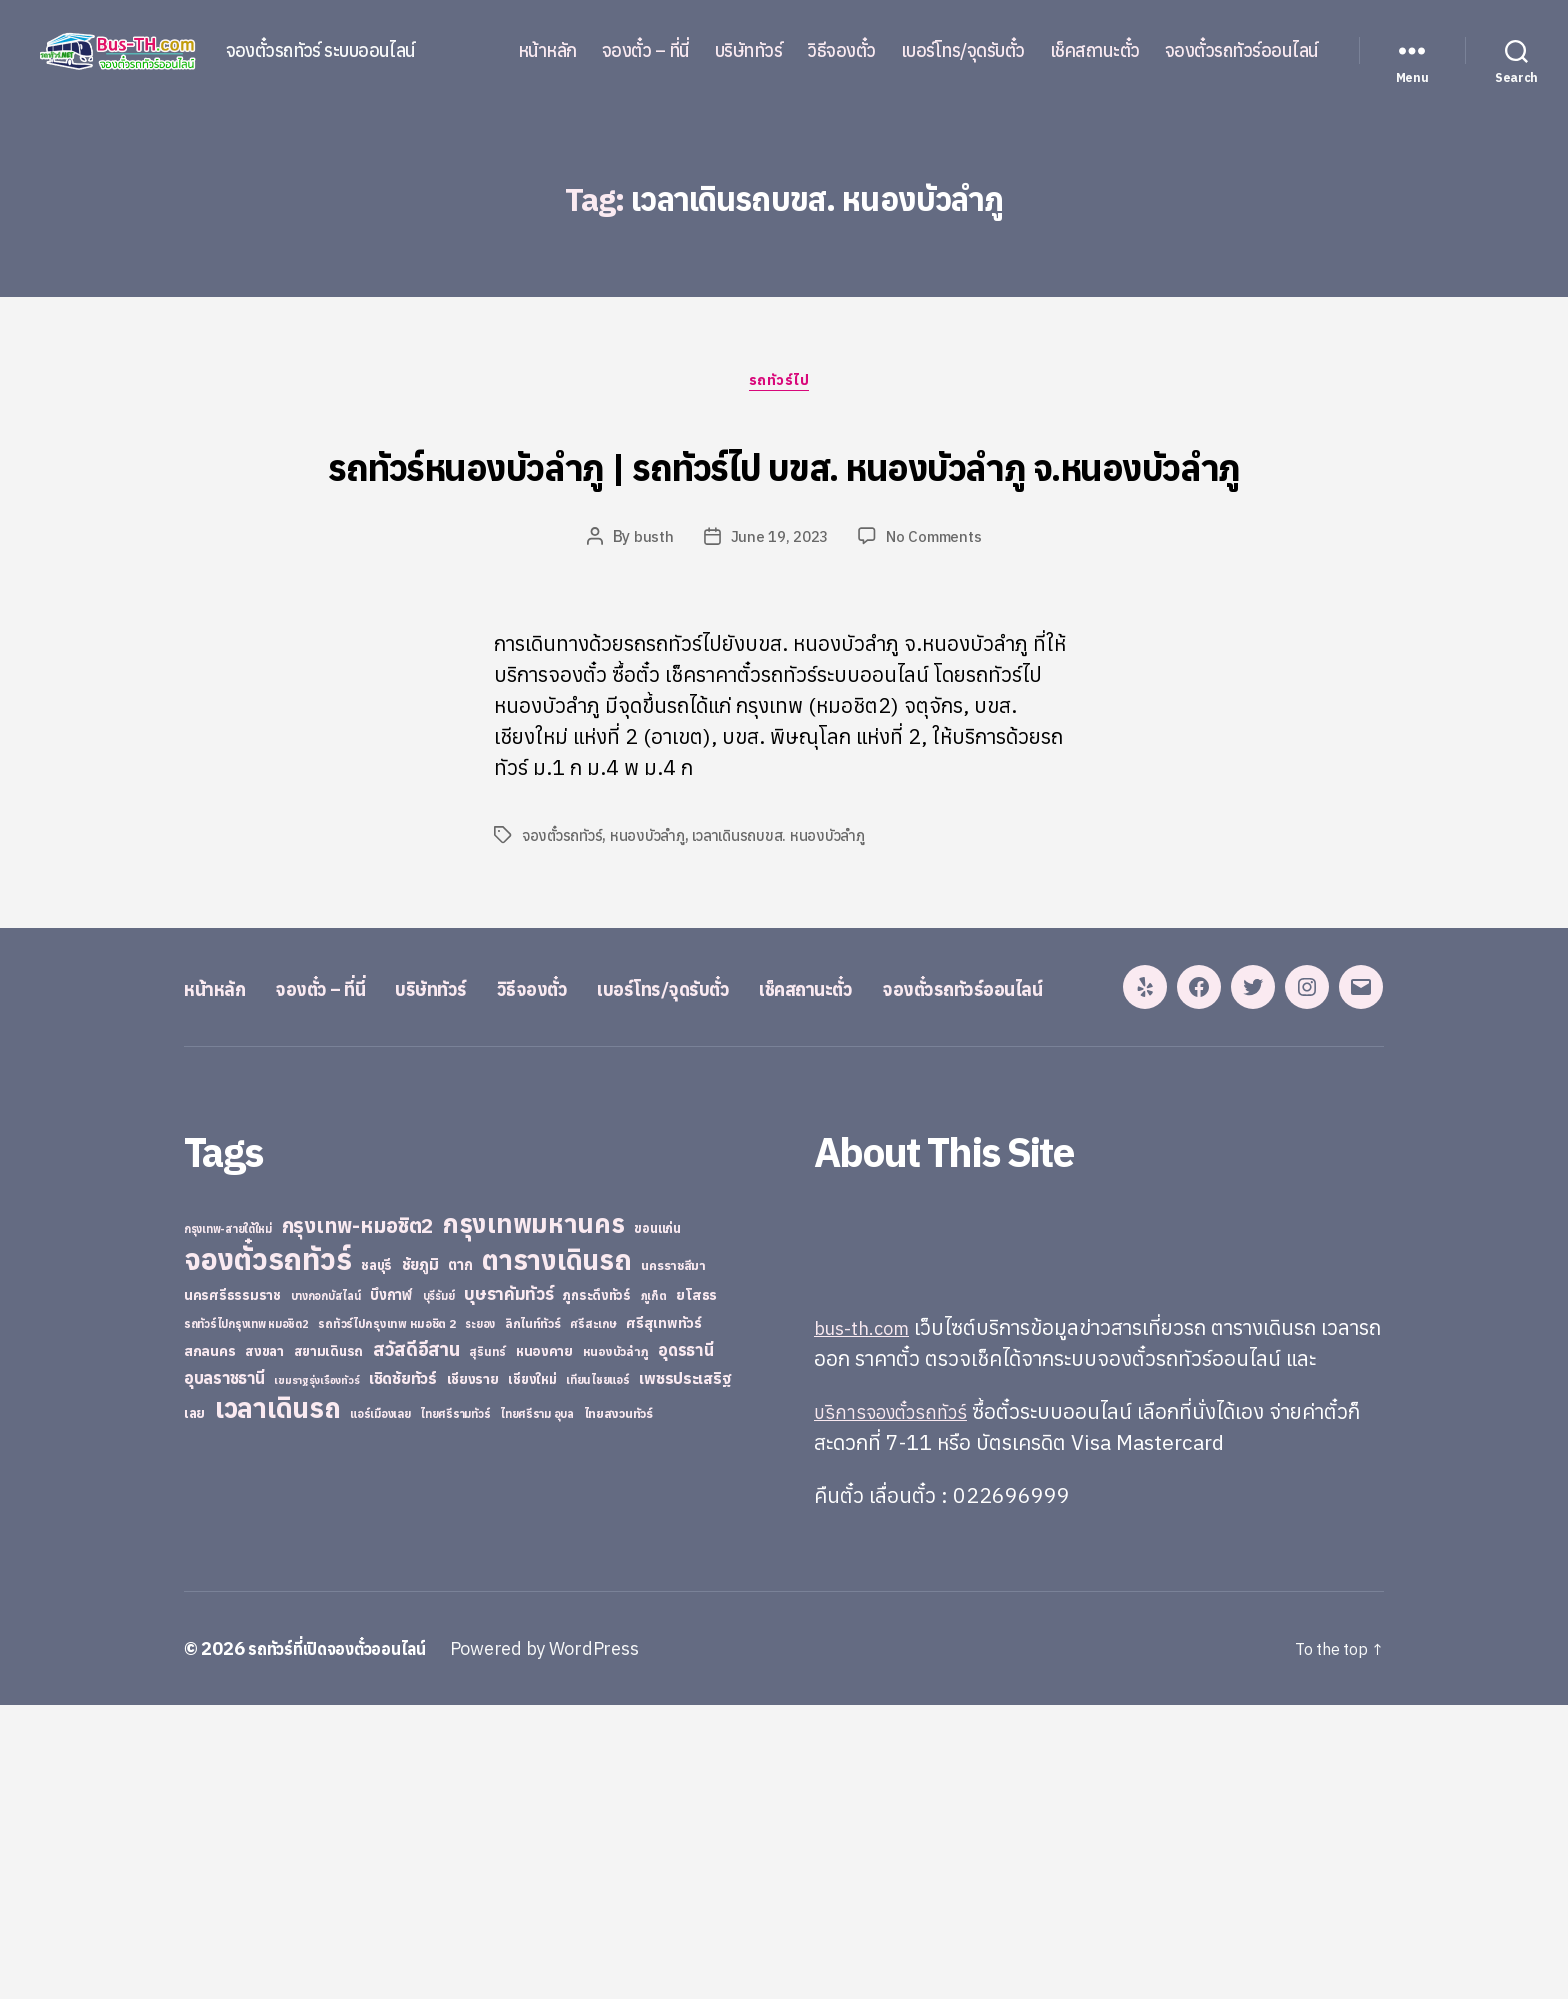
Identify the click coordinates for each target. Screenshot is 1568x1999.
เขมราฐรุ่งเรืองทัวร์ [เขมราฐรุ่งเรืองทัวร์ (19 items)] (316, 1674)
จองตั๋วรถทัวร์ (564, 914)
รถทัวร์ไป (784, 386)
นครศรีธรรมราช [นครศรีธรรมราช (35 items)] (232, 1589)
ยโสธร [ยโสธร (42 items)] (696, 1588)
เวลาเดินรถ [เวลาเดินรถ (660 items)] (278, 1701)
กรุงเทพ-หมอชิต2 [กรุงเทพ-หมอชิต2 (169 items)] (358, 1519)
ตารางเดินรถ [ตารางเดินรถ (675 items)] (556, 1553)
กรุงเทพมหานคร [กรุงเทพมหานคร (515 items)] (534, 1517)
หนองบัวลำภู (653, 914)
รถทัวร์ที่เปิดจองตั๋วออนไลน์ (349, 1942)
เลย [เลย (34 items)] (194, 1707)
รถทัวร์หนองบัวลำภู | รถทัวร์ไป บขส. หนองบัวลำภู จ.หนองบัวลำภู (784, 499)
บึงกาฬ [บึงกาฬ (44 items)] (391, 1588)
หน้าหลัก (547, 51)
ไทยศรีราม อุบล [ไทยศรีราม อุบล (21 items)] (537, 1708)
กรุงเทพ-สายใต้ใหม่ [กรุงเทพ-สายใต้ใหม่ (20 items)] (228, 1523)
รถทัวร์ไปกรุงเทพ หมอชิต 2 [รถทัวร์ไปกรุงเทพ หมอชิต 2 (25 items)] (386, 1617)
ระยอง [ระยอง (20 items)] (480, 1618)
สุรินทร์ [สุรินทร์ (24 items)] (487, 1645)
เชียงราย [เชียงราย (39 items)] (473, 1673)
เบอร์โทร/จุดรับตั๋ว (963, 51)
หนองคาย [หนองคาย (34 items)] (544, 1645)
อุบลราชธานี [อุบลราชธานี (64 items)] (224, 1671)
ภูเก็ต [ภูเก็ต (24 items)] (654, 1589)
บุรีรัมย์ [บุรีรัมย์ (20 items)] (439, 1590)
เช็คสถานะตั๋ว (1095, 51)
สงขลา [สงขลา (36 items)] (264, 1645)
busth (648, 615)
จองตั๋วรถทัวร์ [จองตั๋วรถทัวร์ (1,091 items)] (267, 1553)
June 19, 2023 (778, 615)
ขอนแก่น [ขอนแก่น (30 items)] (657, 1522)
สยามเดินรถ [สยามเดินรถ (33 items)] (329, 1645)
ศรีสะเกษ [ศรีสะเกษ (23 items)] (593, 1617)
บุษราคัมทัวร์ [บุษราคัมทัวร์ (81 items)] (509, 1587)
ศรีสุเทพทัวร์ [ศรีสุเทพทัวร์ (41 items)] (664, 1617)
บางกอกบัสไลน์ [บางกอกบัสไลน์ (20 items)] (326, 1590)
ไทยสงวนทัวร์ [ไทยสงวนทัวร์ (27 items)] (618, 1707)
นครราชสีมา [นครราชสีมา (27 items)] (673, 1559)
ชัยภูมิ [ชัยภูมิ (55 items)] (420, 1558)
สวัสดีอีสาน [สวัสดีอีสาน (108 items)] (416, 1643)
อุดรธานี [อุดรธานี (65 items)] (685, 1643)
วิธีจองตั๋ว (841, 51)
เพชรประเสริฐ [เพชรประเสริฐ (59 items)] (685, 1672)
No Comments (937, 615)
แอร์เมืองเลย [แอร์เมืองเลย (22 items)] (380, 1707)
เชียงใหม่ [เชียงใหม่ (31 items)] (532, 1673)
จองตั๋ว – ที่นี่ (646, 51)
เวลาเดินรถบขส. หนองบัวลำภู (789, 914)
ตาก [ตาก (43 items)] (460, 1558)
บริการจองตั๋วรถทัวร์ (898, 1705)
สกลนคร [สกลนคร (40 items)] (209, 1645)
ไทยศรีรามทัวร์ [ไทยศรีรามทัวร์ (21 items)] (455, 1708)
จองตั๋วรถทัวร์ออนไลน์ (1242, 51)
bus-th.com (868, 1621)
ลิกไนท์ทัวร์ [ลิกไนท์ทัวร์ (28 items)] (533, 1617)
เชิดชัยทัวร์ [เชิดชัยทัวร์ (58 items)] (403, 1672)
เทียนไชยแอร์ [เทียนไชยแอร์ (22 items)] (597, 1673)
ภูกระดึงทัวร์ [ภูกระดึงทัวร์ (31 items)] (597, 1589)
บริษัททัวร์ (749, 51)
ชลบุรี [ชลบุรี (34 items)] (376, 1559)
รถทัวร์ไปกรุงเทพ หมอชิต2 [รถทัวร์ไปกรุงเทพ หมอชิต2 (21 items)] (246, 1618)
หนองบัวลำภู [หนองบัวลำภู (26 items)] (616, 1645)
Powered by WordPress (568, 1942)
